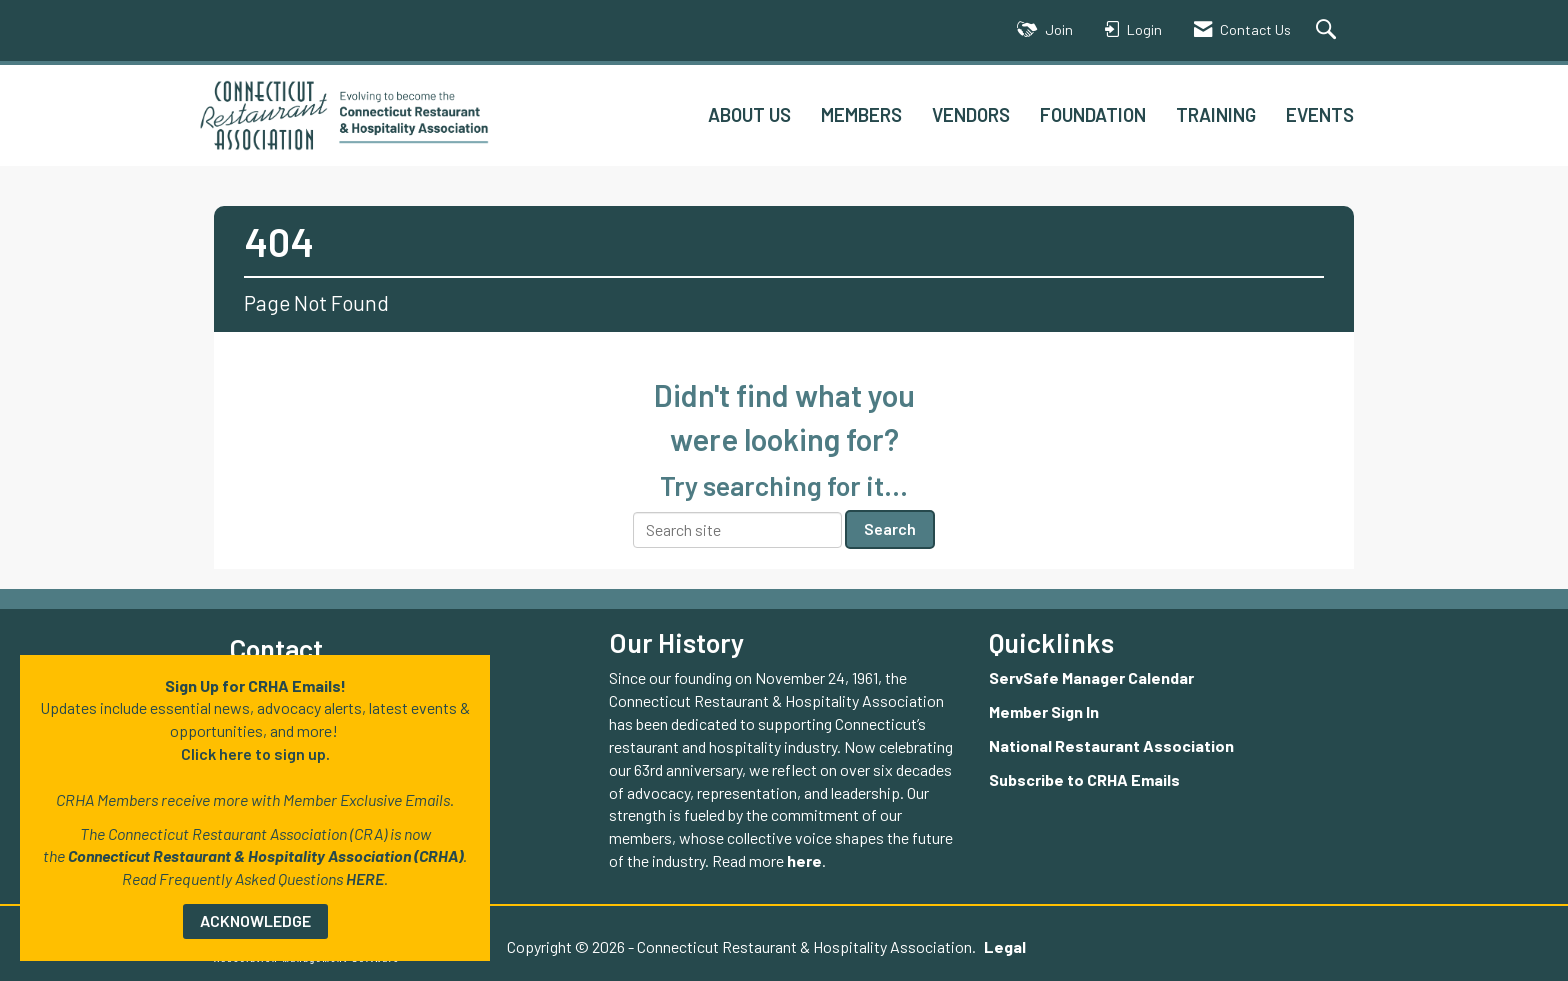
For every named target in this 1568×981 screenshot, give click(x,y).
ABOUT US (749, 114)
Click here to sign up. (255, 753)
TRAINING (1216, 114)
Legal (1005, 946)
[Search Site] (1328, 30)
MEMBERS (861, 114)
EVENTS (1320, 114)
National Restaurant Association (1111, 745)
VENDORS (971, 114)
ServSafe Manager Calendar (1091, 677)
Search (890, 528)
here (804, 860)
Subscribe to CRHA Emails (1084, 779)
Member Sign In (1044, 711)
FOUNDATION (1093, 114)
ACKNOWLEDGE (255, 920)
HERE (365, 878)
